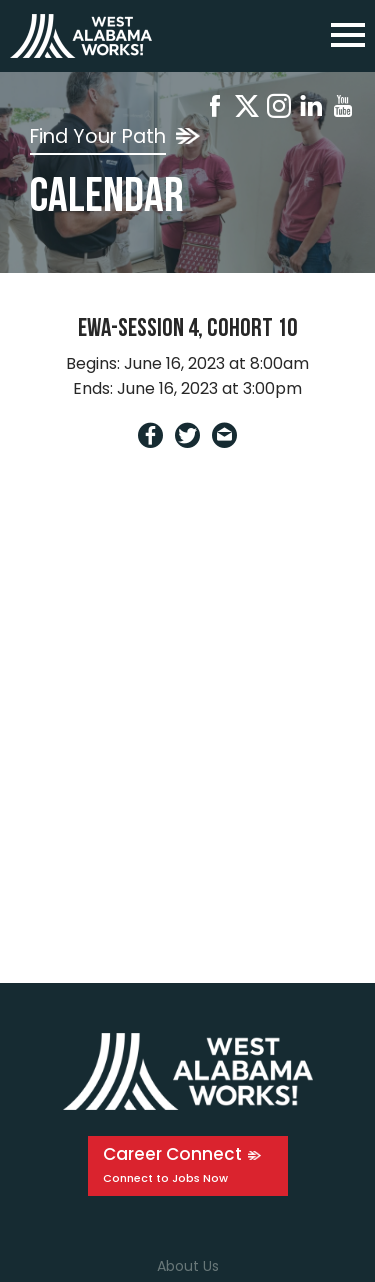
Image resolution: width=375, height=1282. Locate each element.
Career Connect (172, 1154)
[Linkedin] (311, 109)
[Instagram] (279, 109)
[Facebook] (215, 109)
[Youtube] (343, 109)
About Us (188, 1266)
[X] (247, 109)
